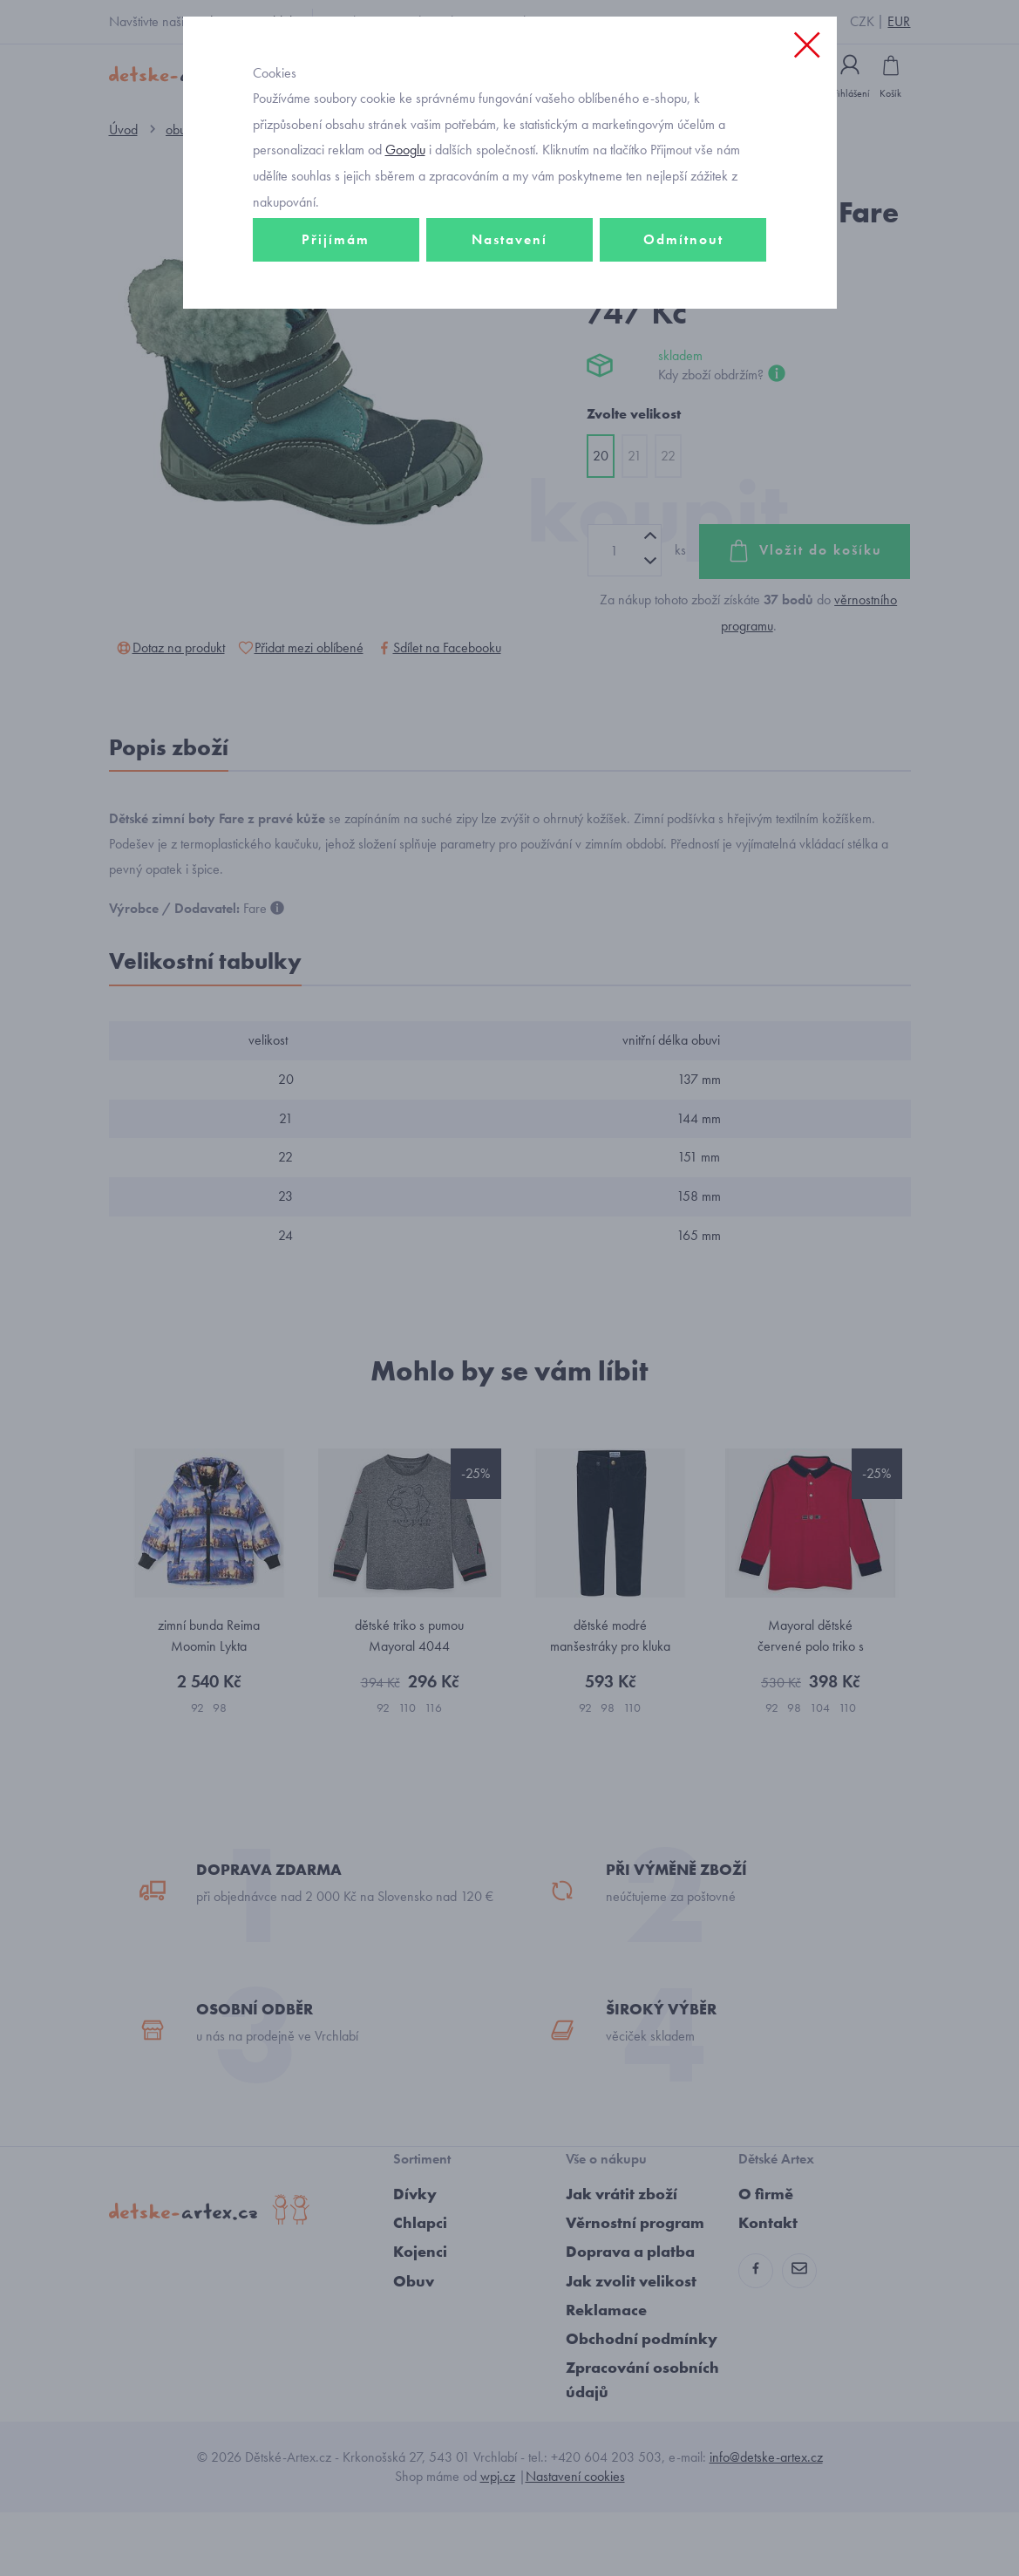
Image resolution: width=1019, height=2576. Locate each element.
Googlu (405, 221)
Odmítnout (683, 311)
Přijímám (336, 311)
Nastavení (509, 311)
